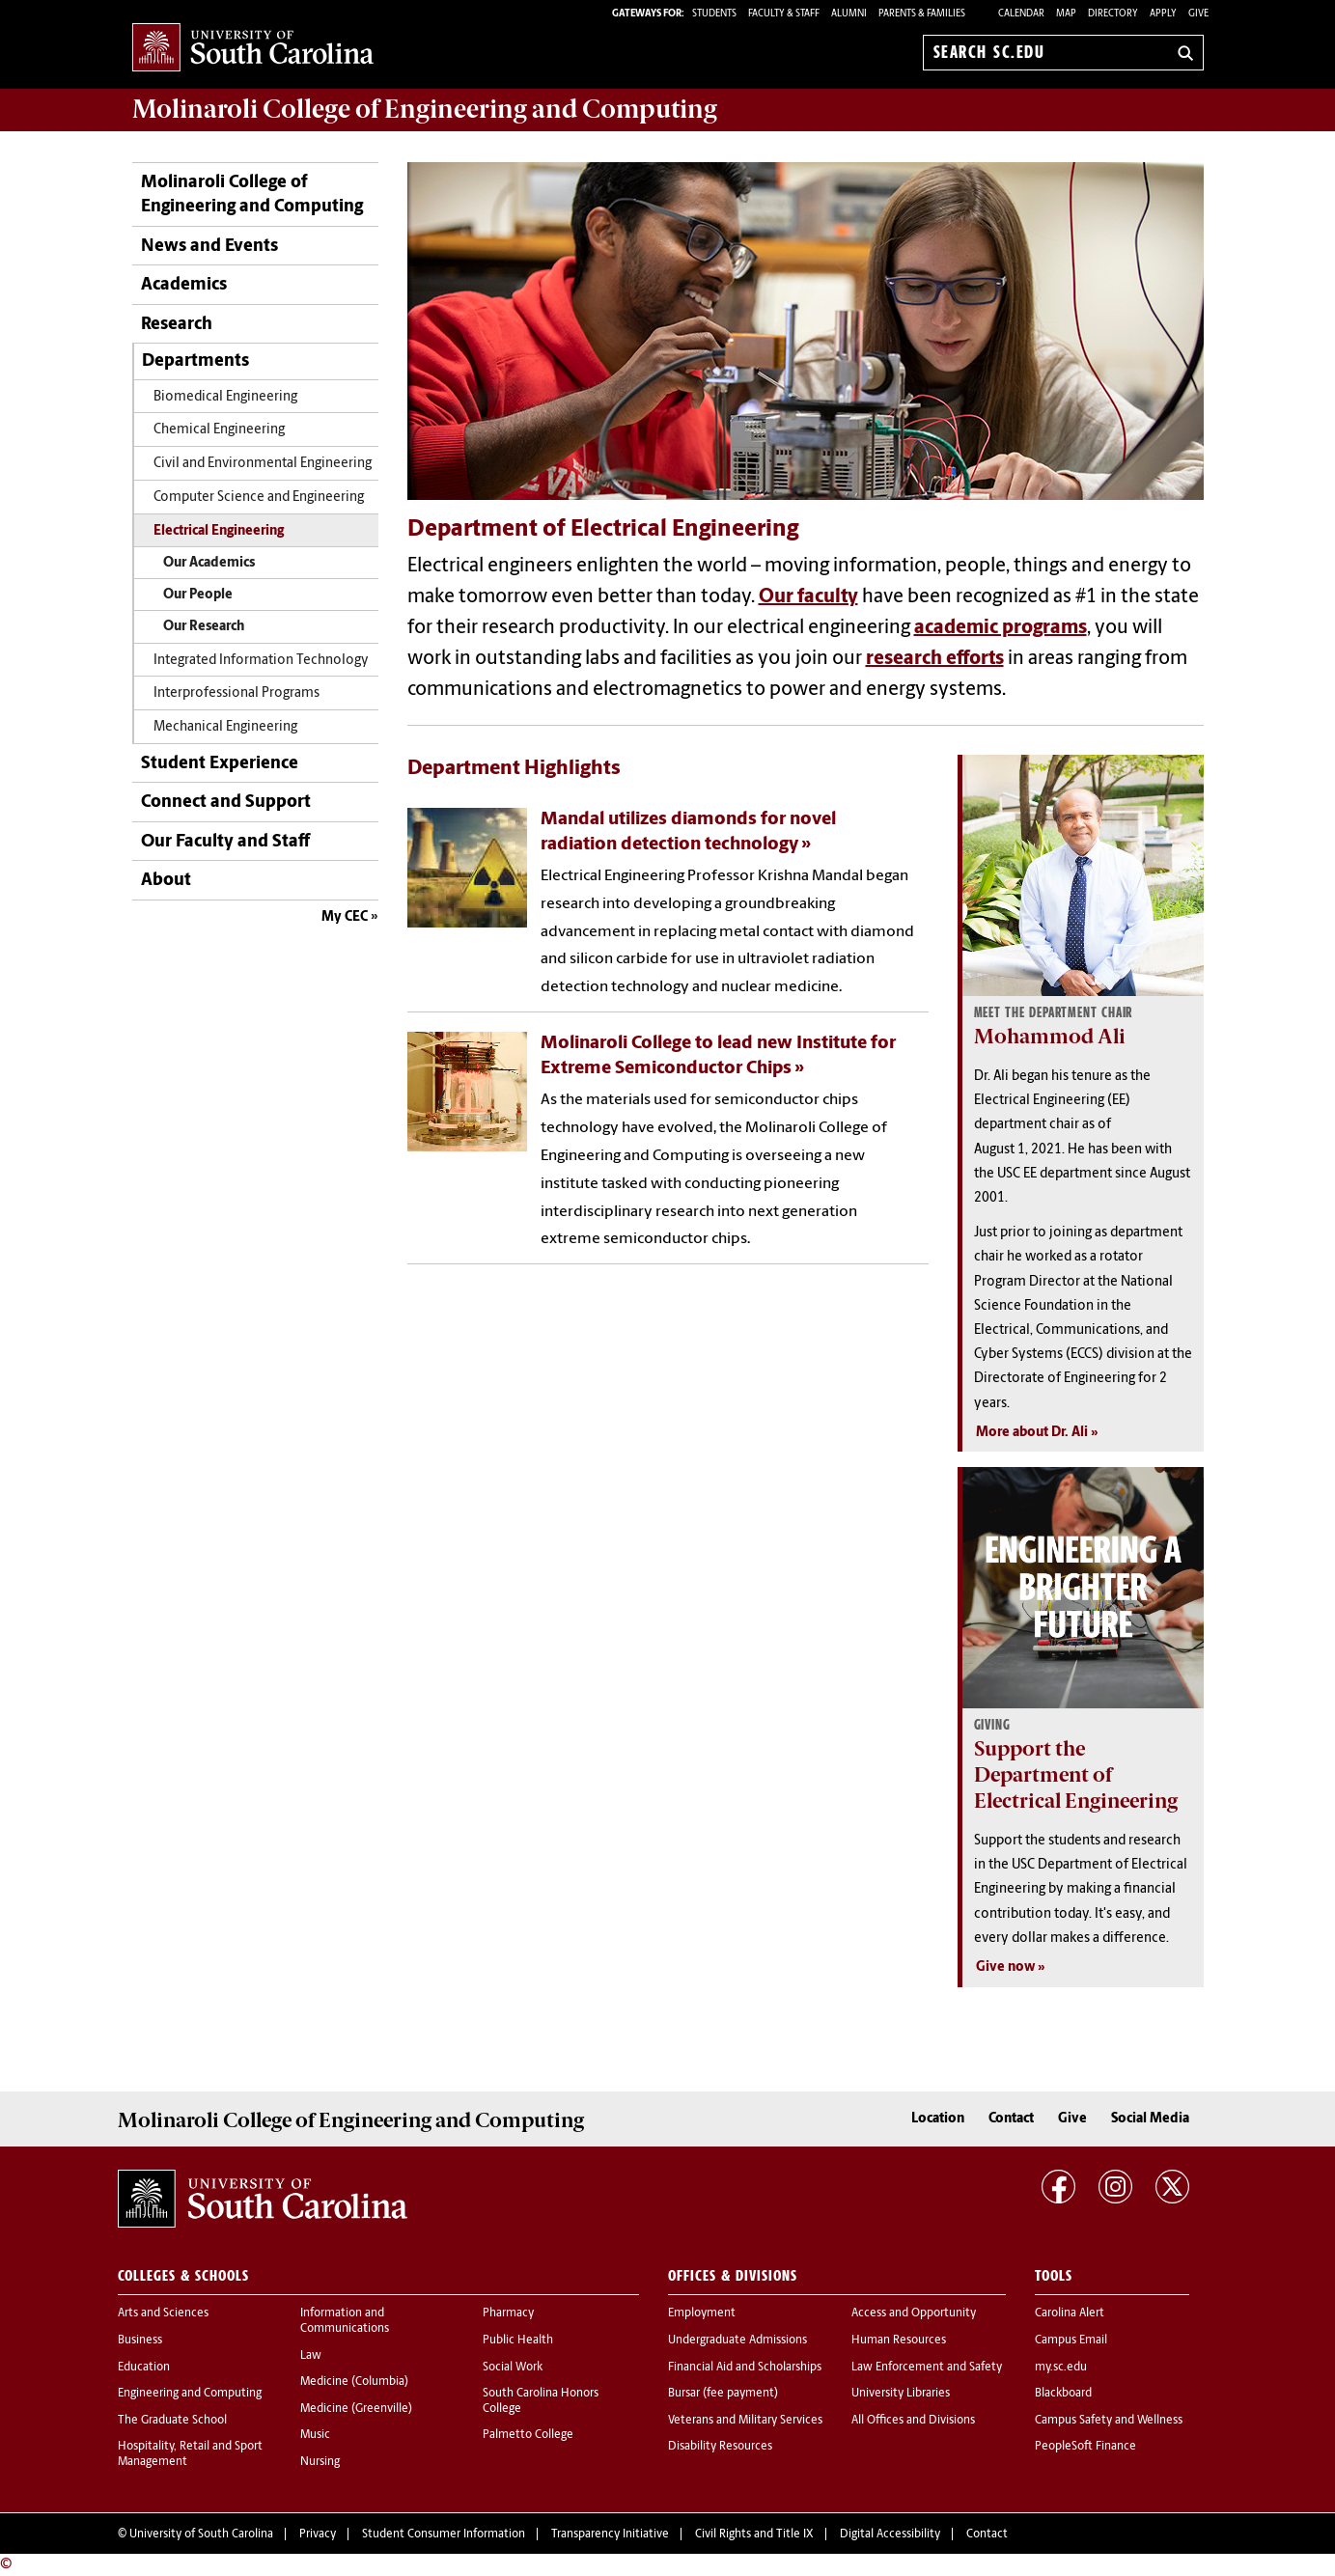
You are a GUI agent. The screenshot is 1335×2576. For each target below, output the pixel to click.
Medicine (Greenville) (356, 2409)
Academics (184, 285)
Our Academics (209, 563)
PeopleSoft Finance (1085, 2446)
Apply (1163, 14)
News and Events (209, 246)
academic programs (1000, 628)
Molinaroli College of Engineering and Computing (252, 195)
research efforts (935, 659)
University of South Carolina (201, 2534)
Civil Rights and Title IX (754, 2534)
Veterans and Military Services (745, 2420)
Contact (1011, 2119)
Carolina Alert (1069, 2313)
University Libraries (900, 2393)
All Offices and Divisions (913, 2420)
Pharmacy (508, 2313)
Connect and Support (226, 802)
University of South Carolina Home (253, 48)
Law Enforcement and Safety (926, 2367)
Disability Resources (720, 2446)
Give (1198, 14)
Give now (1005, 1967)
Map (1066, 14)
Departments (195, 361)
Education (144, 2367)
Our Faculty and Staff (225, 842)
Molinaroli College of (424, 109)
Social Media (1150, 2119)
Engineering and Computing (190, 2393)
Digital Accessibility (890, 2534)
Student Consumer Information (443, 2534)
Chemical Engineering (219, 430)
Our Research (203, 627)
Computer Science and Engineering (258, 497)
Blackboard (1063, 2393)
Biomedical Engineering (225, 397)
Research (176, 325)
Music (315, 2435)
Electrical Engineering (218, 531)
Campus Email (1071, 2340)
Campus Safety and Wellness (1108, 2420)
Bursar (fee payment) (723, 2393)
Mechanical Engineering (225, 727)
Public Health (518, 2340)
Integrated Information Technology (261, 660)
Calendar (1021, 14)
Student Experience (219, 764)
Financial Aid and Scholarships (744, 2367)
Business (140, 2340)
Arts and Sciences (163, 2313)
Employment (702, 2313)
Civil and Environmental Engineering (262, 463)
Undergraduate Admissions (737, 2340)
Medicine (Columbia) (354, 2382)
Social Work (512, 2367)
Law (310, 2356)
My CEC (344, 917)
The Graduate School (172, 2420)
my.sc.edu (1061, 2367)
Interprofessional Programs (236, 693)
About (166, 881)
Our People (198, 595)
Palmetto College (528, 2435)
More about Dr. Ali (1032, 1433)
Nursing (320, 2462)
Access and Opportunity (913, 2313)
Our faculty (808, 597)
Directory (1113, 14)
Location (937, 2119)
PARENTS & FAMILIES (921, 14)
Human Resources (898, 2340)
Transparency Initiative (610, 2534)
